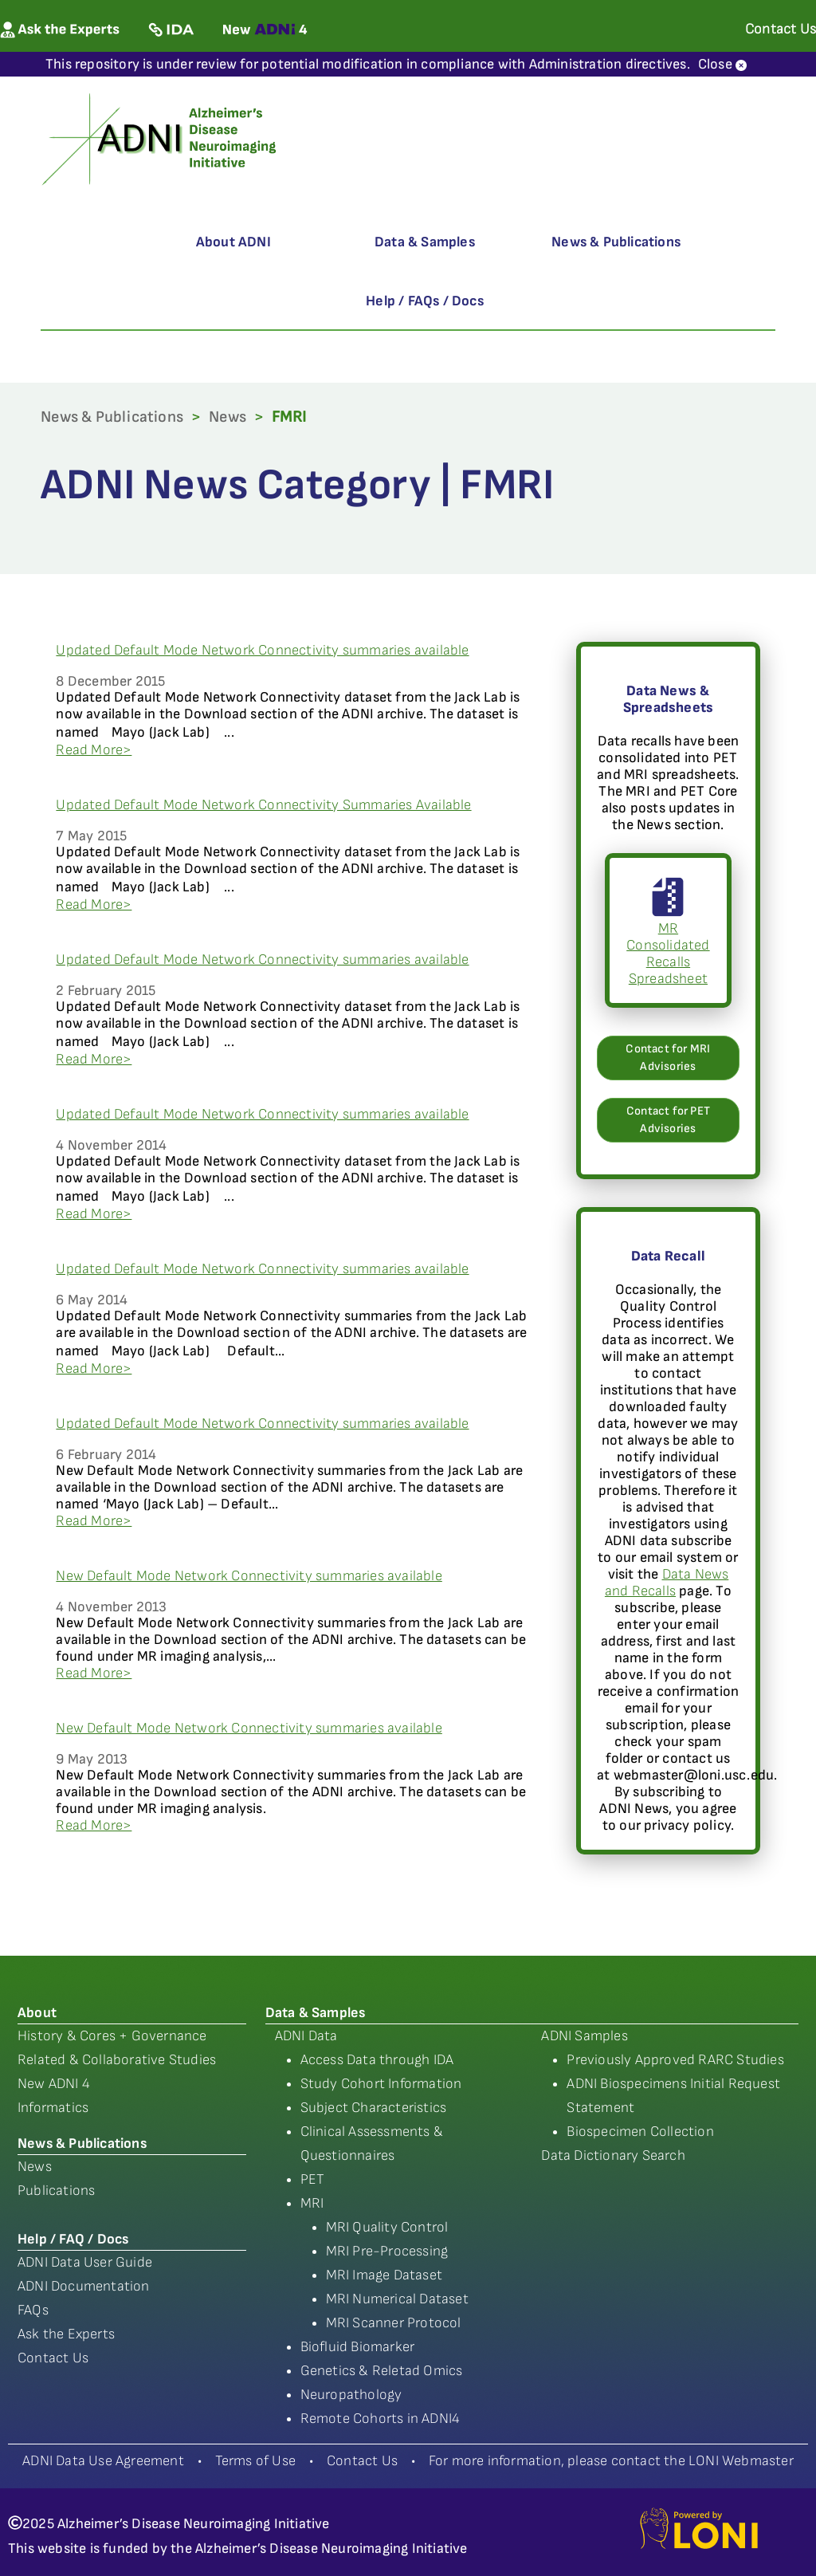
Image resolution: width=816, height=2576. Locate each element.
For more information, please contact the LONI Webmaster (611, 2460)
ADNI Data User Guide (85, 2262)
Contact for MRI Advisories (668, 1057)
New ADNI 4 (54, 2083)
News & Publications (616, 242)
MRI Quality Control (387, 2227)
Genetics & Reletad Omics (381, 2370)
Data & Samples (425, 242)
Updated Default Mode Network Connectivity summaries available (262, 650)
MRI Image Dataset (384, 2275)
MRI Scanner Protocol (393, 2322)
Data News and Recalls (666, 1582)
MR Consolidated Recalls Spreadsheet (667, 937)
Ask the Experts (66, 2334)
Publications (56, 2190)
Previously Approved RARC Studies (675, 2059)
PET (312, 2179)
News (227, 417)
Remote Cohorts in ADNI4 (380, 2418)
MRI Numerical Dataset (397, 2299)
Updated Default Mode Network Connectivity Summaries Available (263, 804)
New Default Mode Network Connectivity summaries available (248, 1575)
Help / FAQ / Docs (73, 2239)
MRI (312, 2203)
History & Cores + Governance (112, 2035)
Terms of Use (255, 2460)
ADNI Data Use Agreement (103, 2460)
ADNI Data (306, 2035)
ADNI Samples (584, 2035)
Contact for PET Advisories (668, 1119)
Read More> (93, 749)
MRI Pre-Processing (387, 2251)
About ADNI (233, 242)
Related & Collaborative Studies (117, 2059)
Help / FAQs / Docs (425, 301)
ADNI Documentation (84, 2286)
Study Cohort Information (381, 2083)
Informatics (53, 2107)
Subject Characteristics (373, 2107)
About (37, 2012)
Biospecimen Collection (640, 2131)
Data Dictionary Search (613, 2155)
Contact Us (53, 2358)
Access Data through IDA (377, 2059)
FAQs (33, 2310)
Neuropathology (351, 2394)
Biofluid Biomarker (357, 2346)
